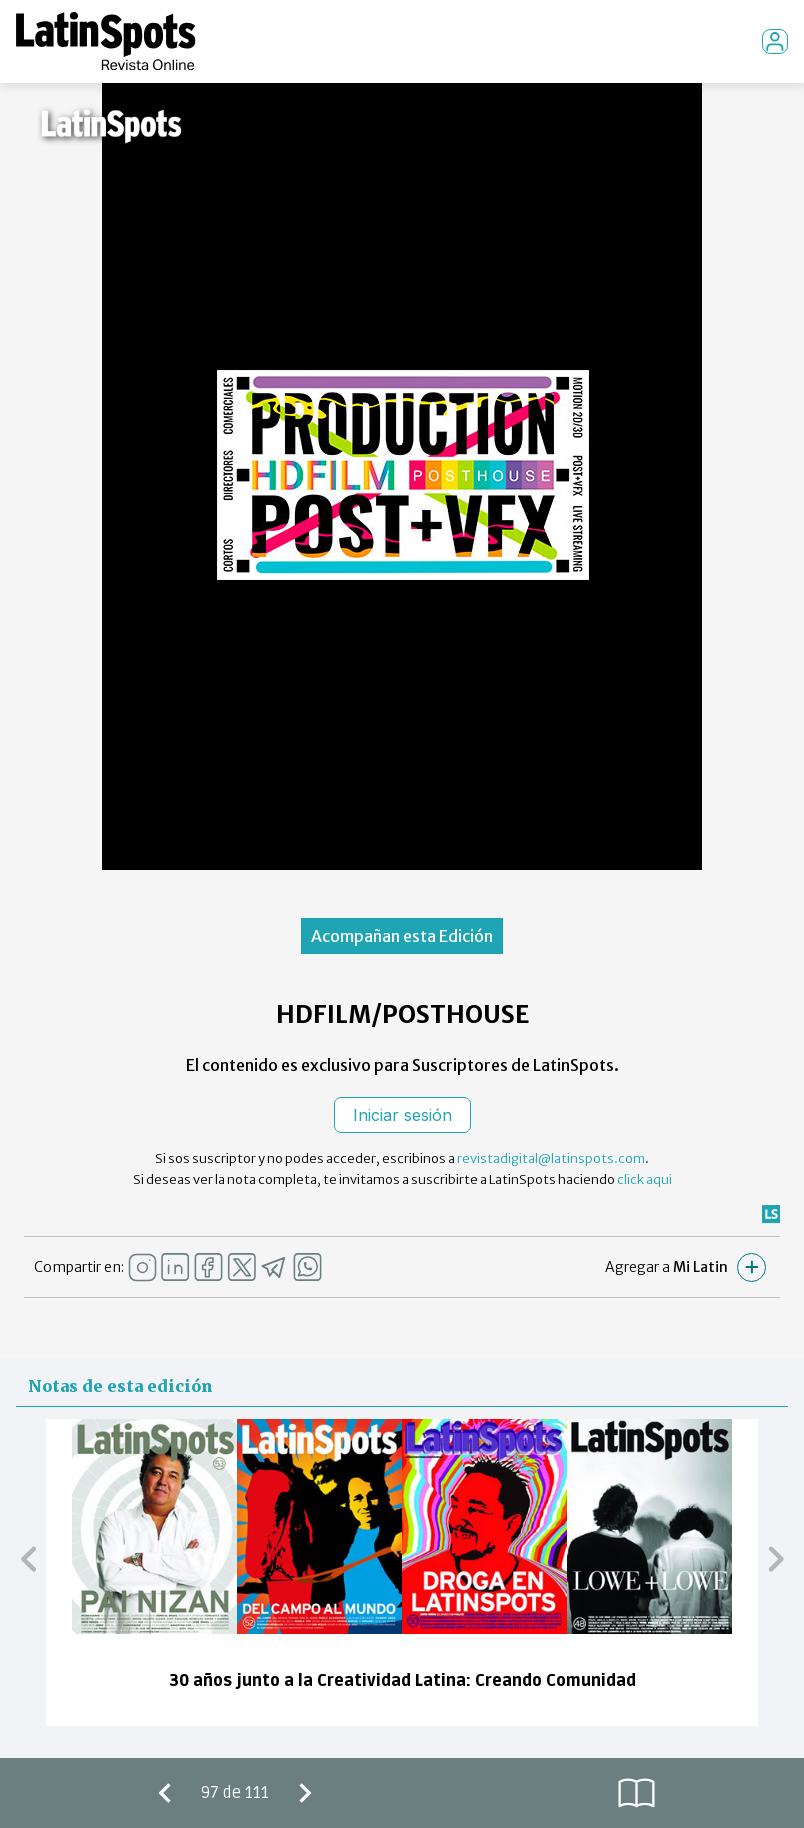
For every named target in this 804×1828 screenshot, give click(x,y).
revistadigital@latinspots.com (551, 1158)
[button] (28, 1558)
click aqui (644, 1179)
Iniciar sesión (402, 1115)
